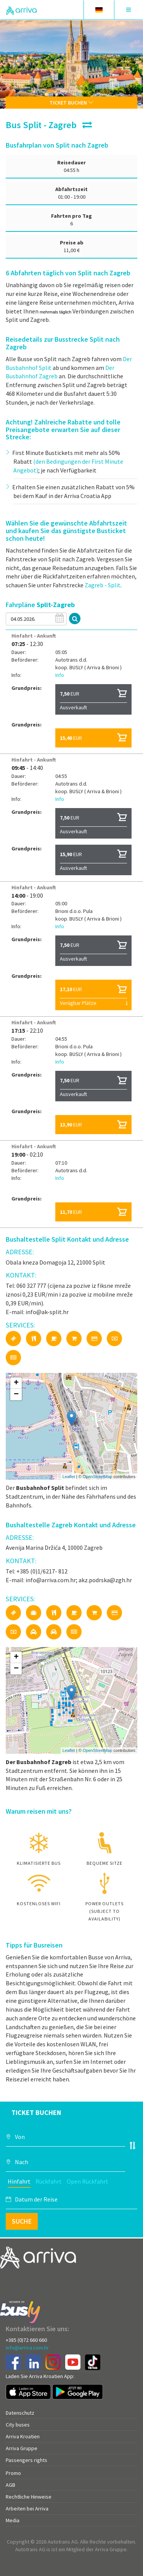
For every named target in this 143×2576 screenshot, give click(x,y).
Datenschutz (20, 2412)
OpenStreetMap (97, 1476)
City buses (18, 2424)
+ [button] (16, 1383)
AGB (10, 2484)
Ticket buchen (71, 102)
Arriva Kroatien (23, 2436)
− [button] (16, 1394)
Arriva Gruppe (21, 2448)
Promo (13, 2473)
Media (12, 2520)
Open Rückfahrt (87, 2181)
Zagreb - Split (103, 585)
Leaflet (69, 1476)
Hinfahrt (19, 2181)
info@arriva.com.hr (27, 2347)
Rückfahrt (48, 2181)
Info (59, 675)
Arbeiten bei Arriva (27, 2508)
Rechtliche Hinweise (28, 2496)
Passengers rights (26, 2460)
